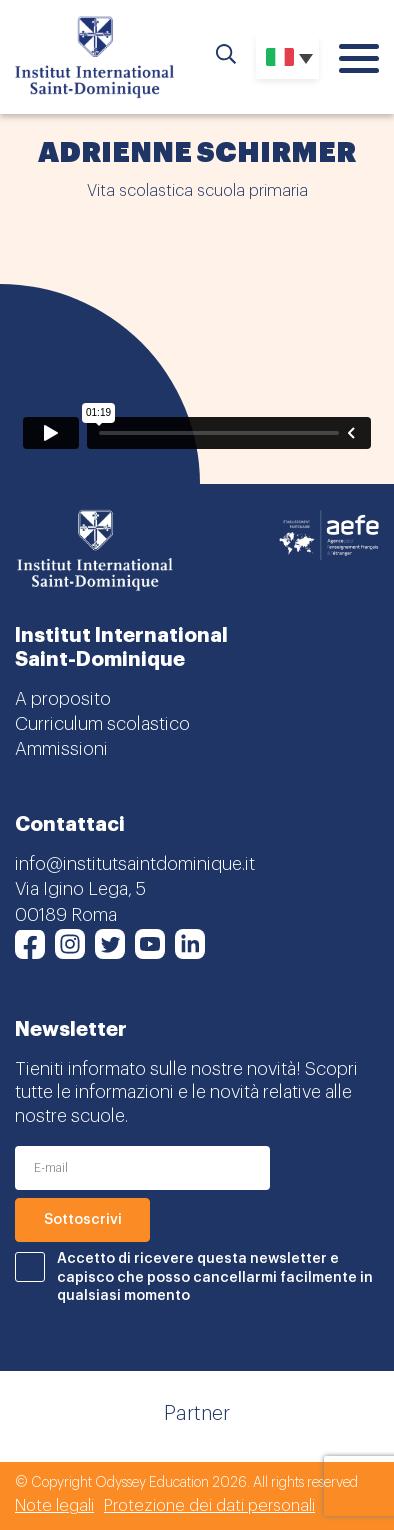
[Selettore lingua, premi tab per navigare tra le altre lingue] (287, 57)
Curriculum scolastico (102, 724)
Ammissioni (61, 749)
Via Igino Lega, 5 (80, 889)
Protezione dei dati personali (209, 1506)
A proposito (63, 699)
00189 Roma (66, 915)
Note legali (54, 1506)
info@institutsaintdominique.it (135, 864)
